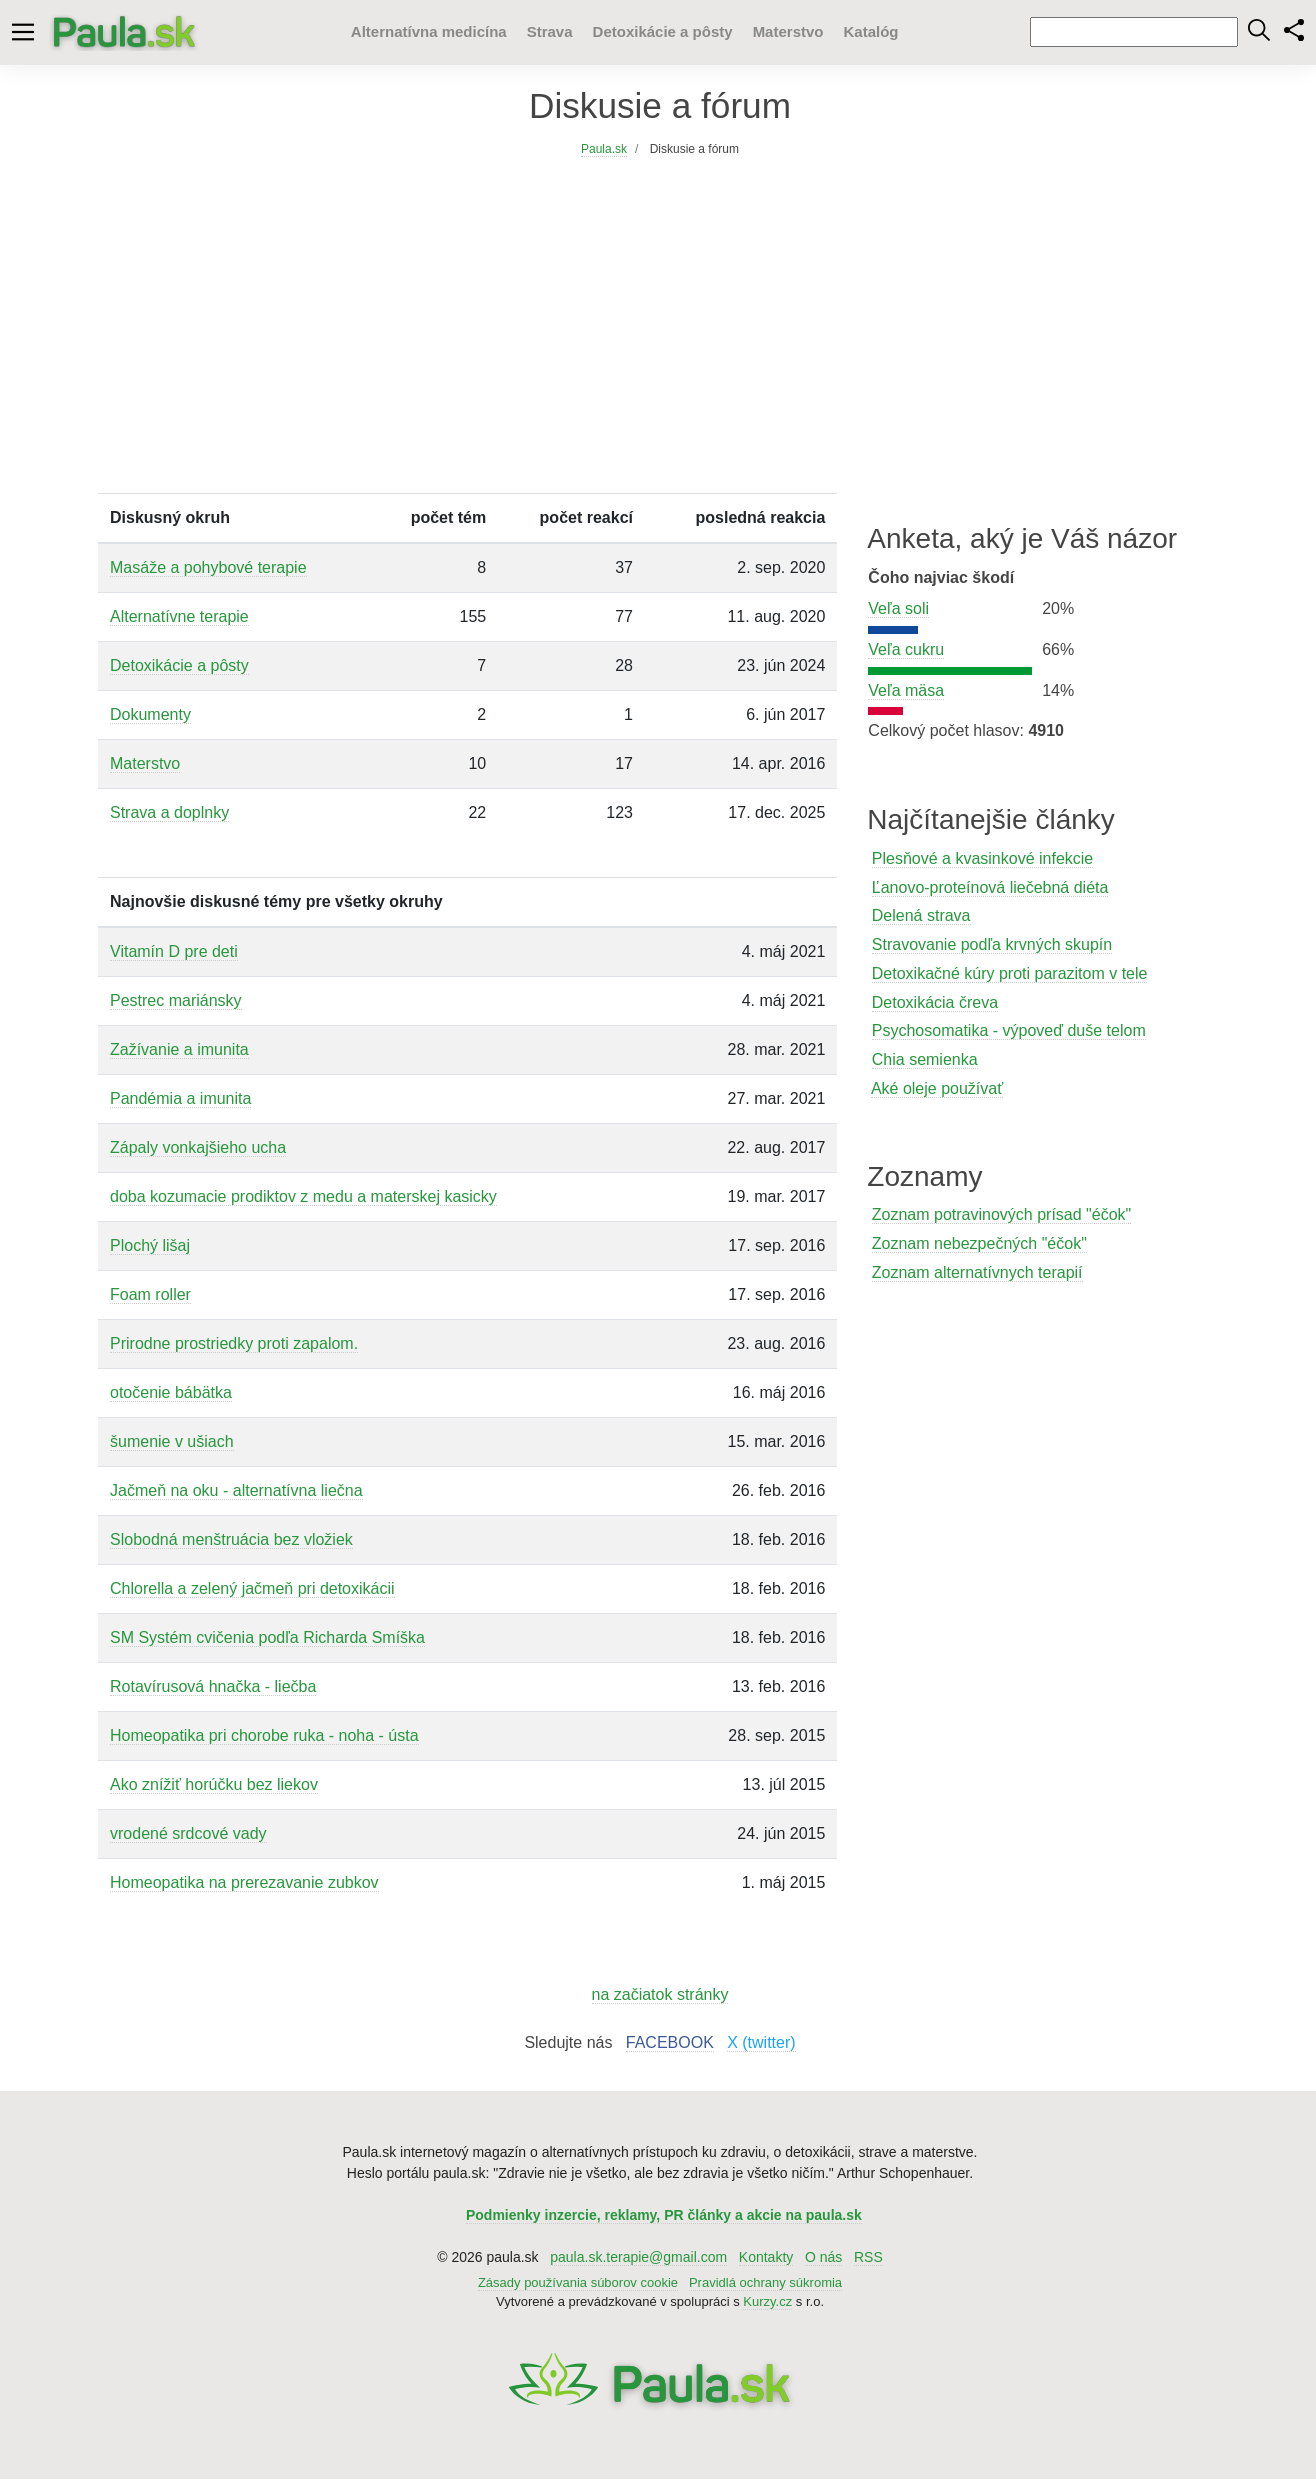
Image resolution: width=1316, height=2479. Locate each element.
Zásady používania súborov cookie (578, 2282)
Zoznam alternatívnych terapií (977, 1272)
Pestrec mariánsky (176, 1000)
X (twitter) (761, 2042)
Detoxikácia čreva (935, 1002)
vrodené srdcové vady (188, 1833)
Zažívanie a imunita (179, 1049)
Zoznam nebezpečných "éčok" (979, 1243)
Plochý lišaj (150, 1245)
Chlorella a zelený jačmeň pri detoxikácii (252, 1588)
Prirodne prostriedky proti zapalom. (234, 1343)
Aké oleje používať (937, 1088)
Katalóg (870, 31)
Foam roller (150, 1294)
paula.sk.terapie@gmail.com (638, 2257)
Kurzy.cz (767, 2301)
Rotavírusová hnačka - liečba (213, 1686)
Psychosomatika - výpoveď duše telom (1009, 1030)
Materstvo (788, 31)
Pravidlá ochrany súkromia (765, 2282)
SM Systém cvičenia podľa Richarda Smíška (267, 1637)
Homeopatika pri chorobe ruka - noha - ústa (264, 1735)
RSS (868, 2257)
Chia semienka (925, 1059)
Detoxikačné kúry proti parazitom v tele (1010, 973)
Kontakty (766, 2257)
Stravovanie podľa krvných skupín (992, 944)
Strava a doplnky (169, 812)
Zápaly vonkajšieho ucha (198, 1147)
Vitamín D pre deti (174, 951)
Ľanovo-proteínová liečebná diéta (990, 887)
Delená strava (921, 915)
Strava (550, 31)
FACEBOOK (670, 2042)
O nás (823, 2257)
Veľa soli (898, 608)
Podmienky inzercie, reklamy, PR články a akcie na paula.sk (664, 2215)
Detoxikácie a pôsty (663, 31)
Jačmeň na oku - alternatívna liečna (236, 1490)
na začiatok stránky (660, 1994)
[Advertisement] (660, 343)
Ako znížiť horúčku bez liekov (214, 1784)
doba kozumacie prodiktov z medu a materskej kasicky (303, 1196)
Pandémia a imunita (180, 1098)
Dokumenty (150, 714)
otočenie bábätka (171, 1392)
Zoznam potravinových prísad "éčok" (1001, 1214)
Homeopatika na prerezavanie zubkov (244, 1882)
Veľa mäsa (906, 690)
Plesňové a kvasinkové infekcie (982, 858)
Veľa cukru (906, 649)
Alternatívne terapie (179, 616)
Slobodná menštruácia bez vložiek (231, 1539)
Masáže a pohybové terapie (208, 567)
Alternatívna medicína (429, 31)
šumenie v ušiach (172, 1441)
